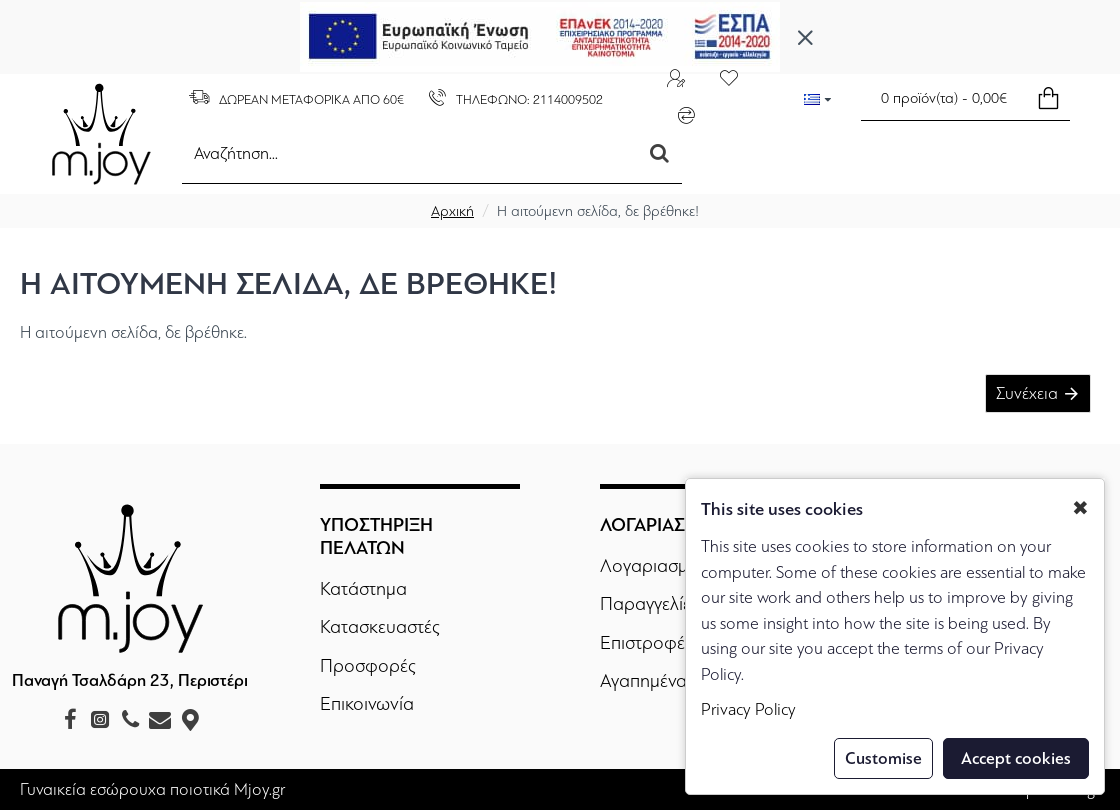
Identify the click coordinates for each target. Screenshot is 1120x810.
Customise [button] (883, 758)
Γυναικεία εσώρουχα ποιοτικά (125, 789)
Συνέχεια (1026, 394)
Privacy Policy (748, 709)
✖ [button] (1080, 508)
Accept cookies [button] (1016, 758)
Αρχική (452, 211)
